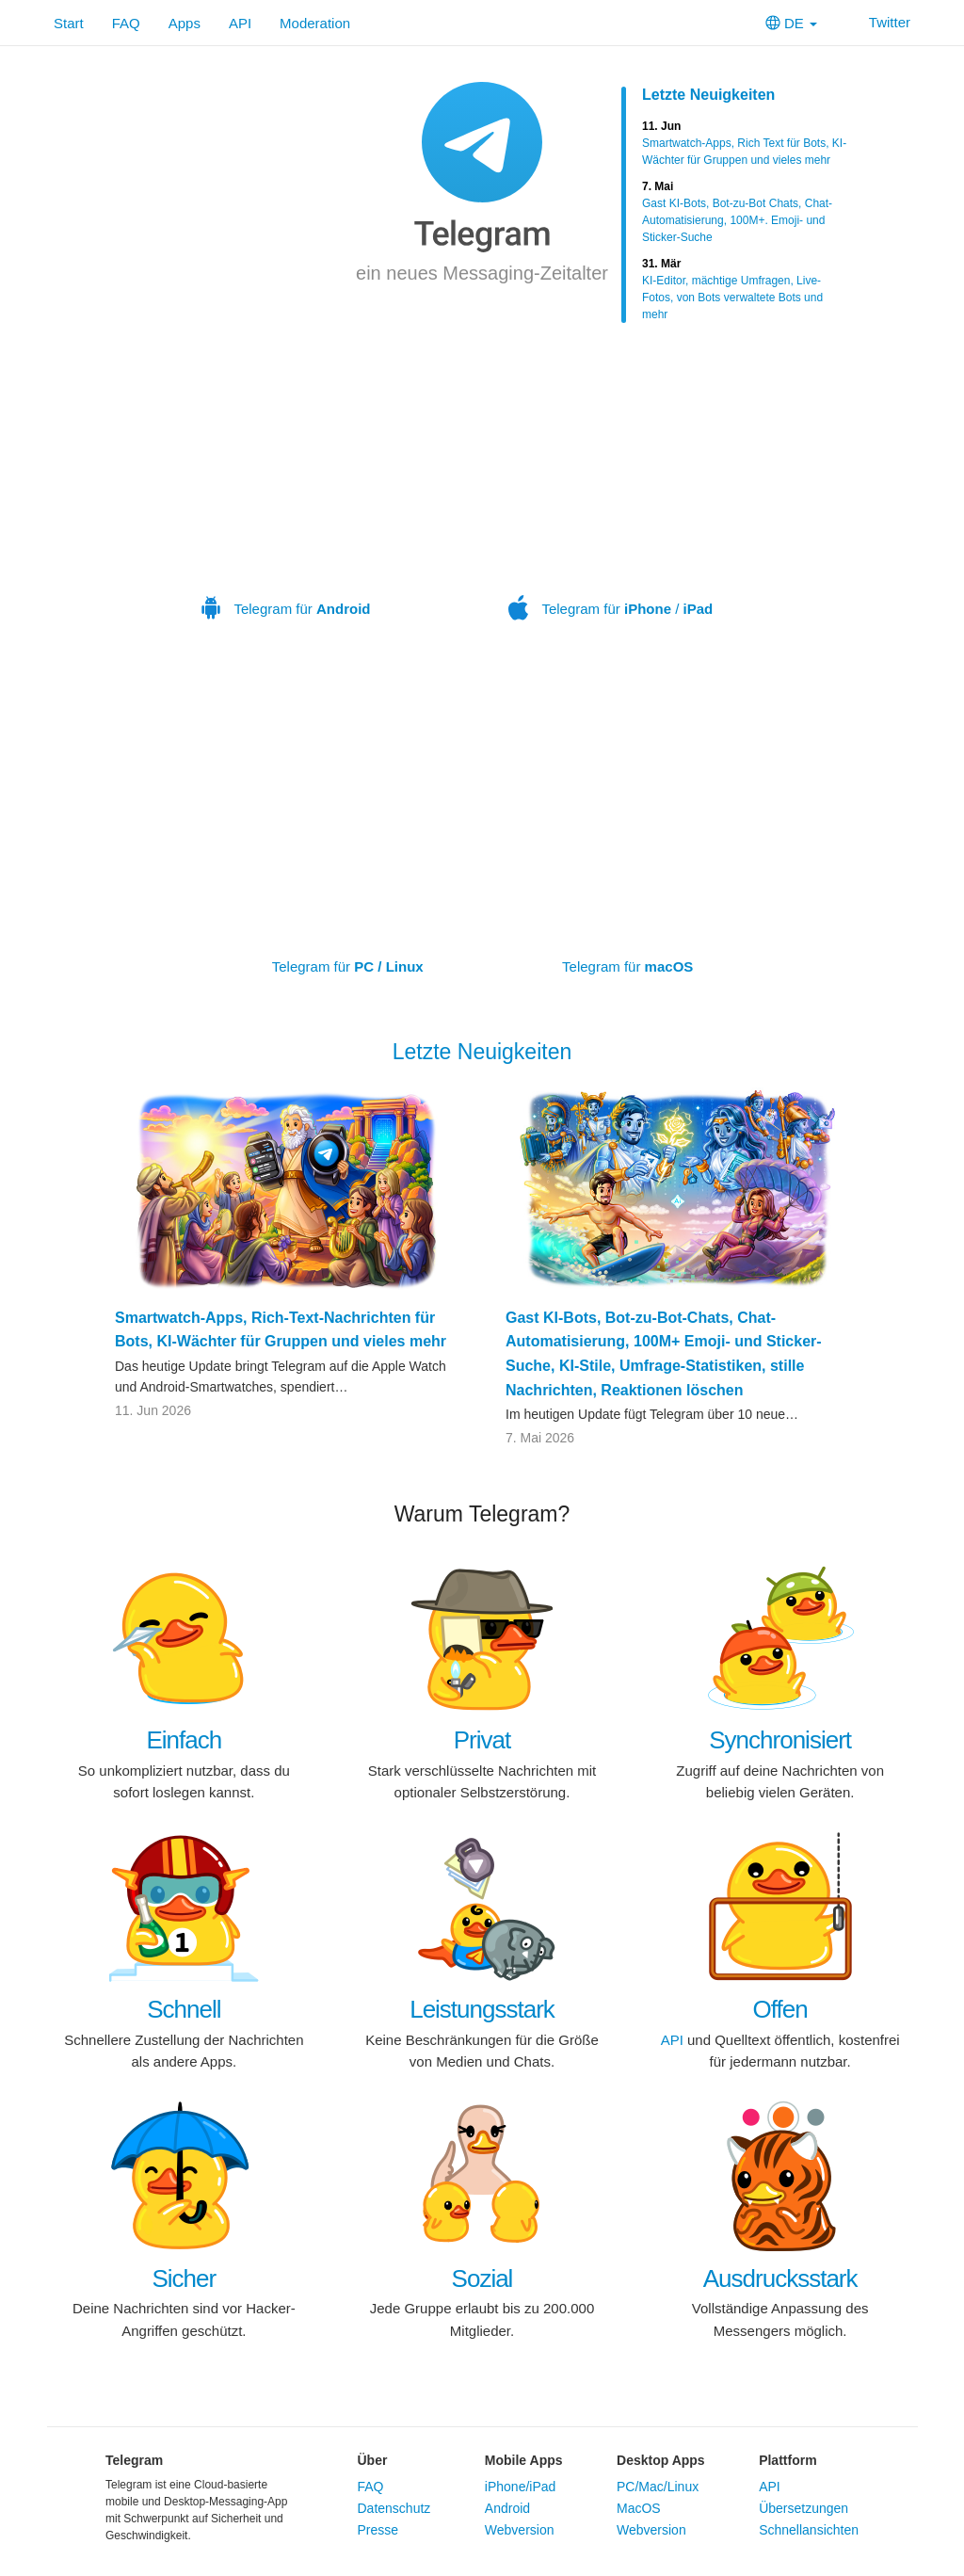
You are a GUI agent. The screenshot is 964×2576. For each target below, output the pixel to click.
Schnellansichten (809, 2529)
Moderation (315, 23)
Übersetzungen (803, 2508)
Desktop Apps (661, 2460)
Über (373, 2460)
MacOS (639, 2508)
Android (507, 2508)
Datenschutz (394, 2508)
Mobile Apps (524, 2460)
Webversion (519, 2529)
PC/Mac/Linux (658, 2486)
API (240, 23)
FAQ (126, 23)
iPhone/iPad (520, 2486)
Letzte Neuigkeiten (708, 95)
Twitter (877, 22)
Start (69, 23)
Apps (185, 23)
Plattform (787, 2460)
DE (791, 23)
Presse (378, 2529)
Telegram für (286, 487)
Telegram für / (611, 487)
